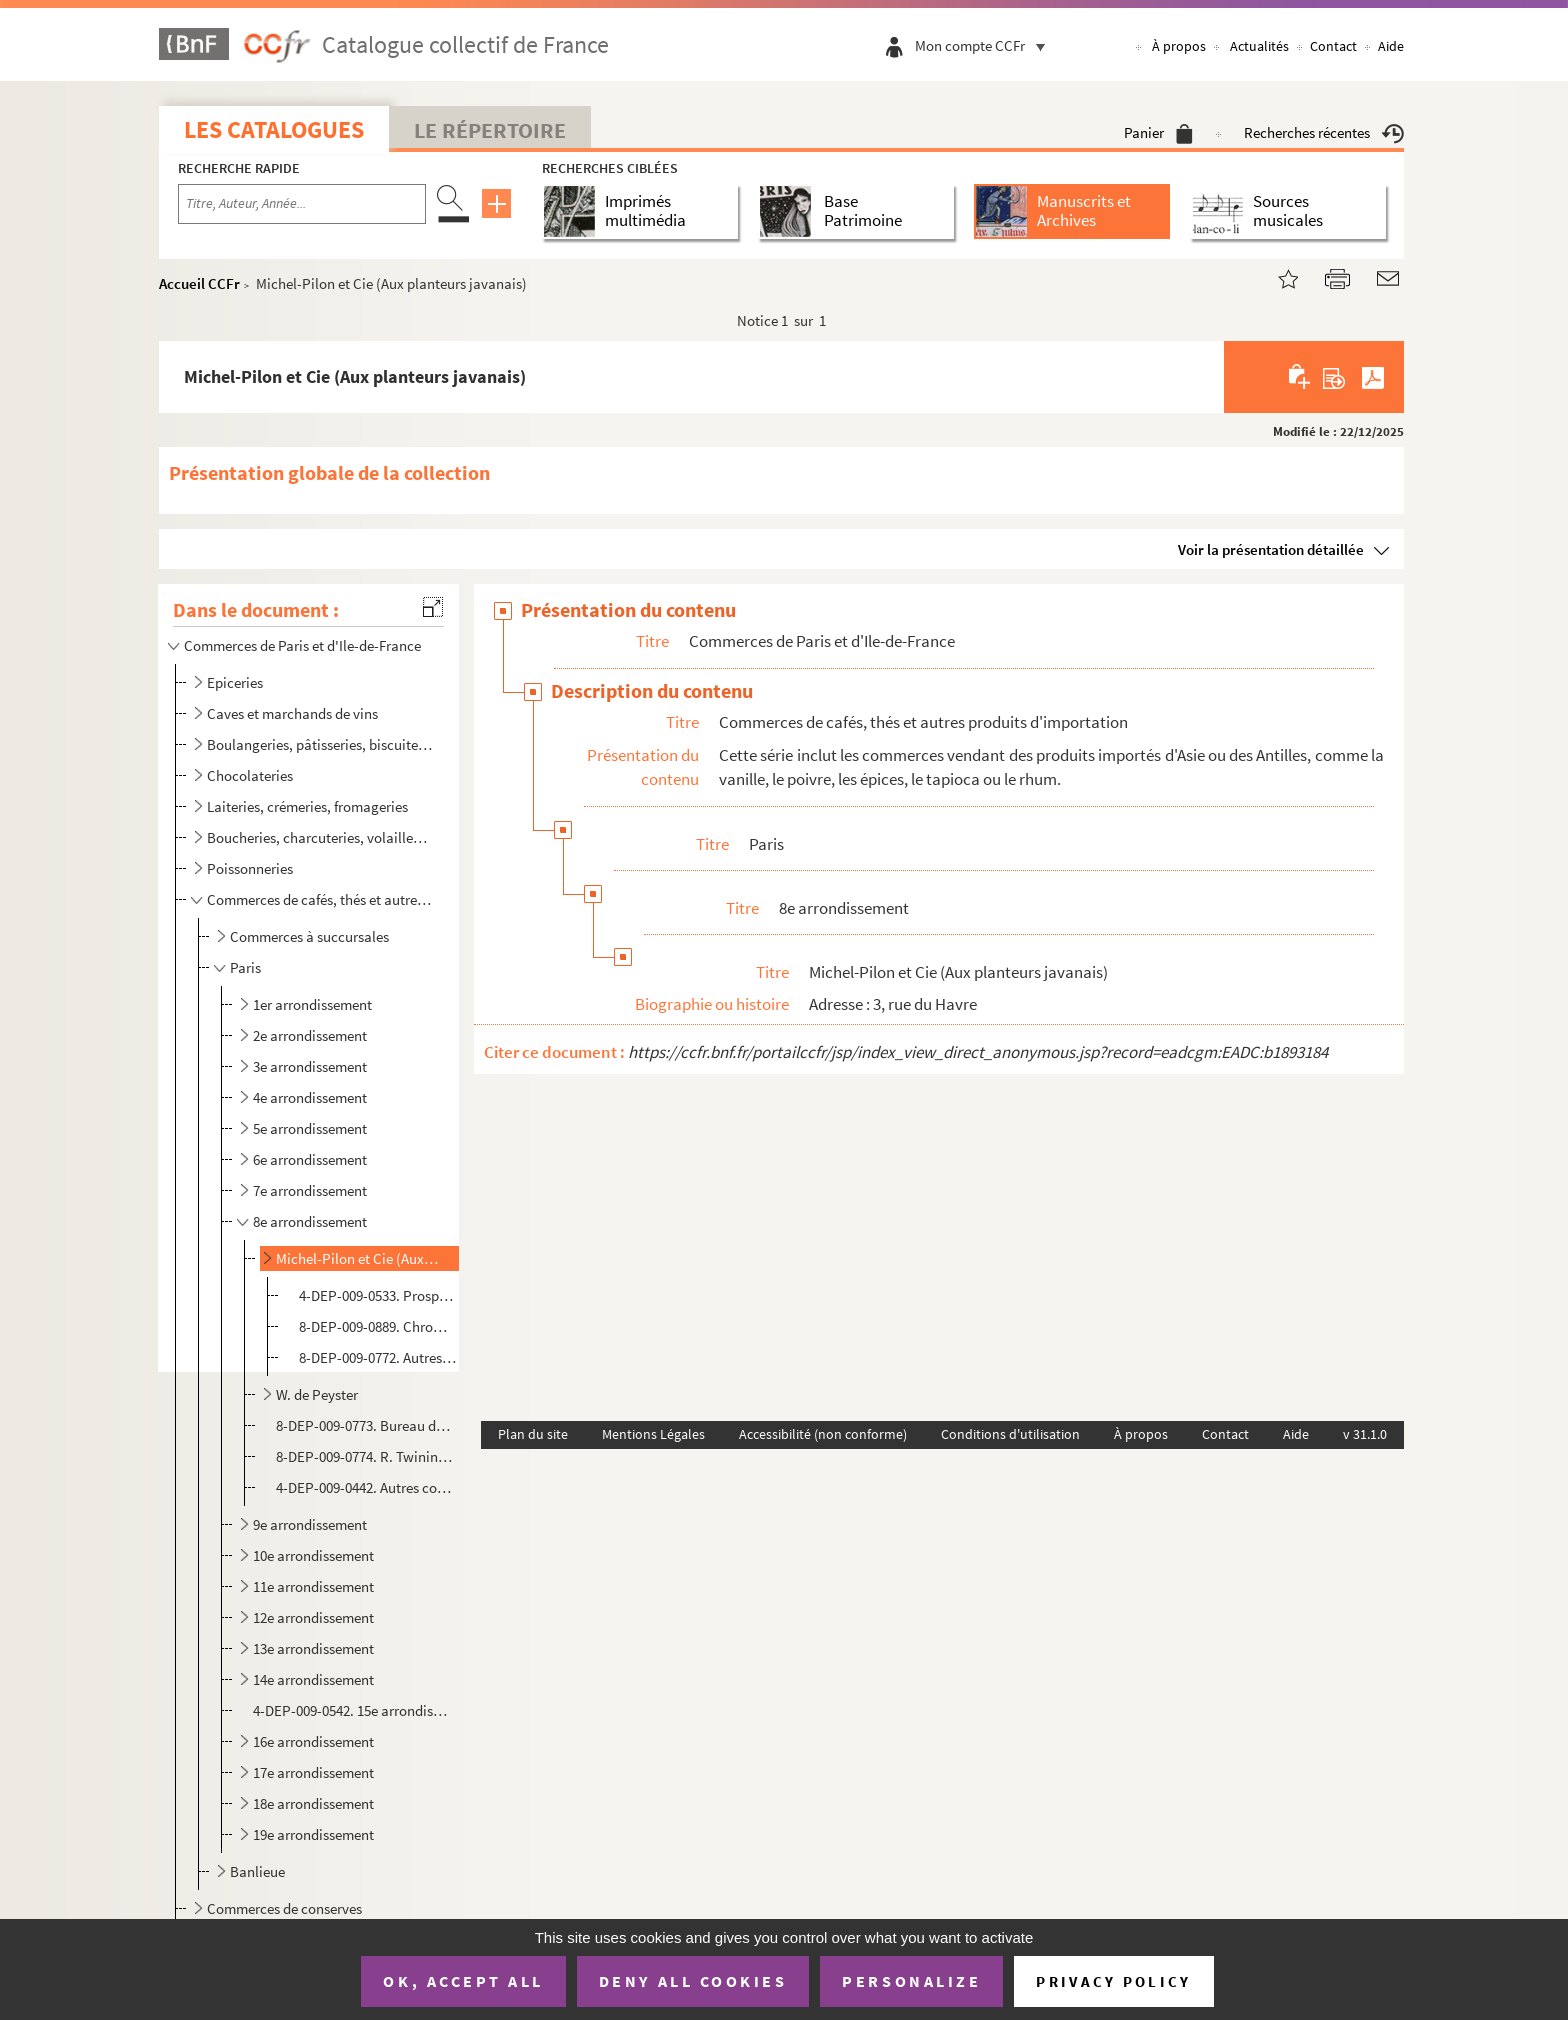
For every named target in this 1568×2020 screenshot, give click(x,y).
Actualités (1259, 46)
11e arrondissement (313, 1586)
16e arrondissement (313, 1741)
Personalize (911, 1981)
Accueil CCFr (199, 283)
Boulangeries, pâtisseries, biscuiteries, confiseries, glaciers (319, 744)
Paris (245, 967)
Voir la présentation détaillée (1271, 549)
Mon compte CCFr (985, 45)
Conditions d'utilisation (1010, 1434)
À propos (1179, 46)
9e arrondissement (310, 1524)
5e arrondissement (310, 1128)
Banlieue (257, 1871)
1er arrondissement (312, 1004)
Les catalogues (274, 129)
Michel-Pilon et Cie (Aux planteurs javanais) (357, 1258)
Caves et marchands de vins (292, 713)
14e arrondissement (313, 1679)
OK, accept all (463, 1981)
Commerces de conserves (284, 1908)
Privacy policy (1113, 1981)
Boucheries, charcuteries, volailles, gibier (319, 837)
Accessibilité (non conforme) (823, 1434)
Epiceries (235, 682)
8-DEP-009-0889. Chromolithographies (378, 1326)
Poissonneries (250, 868)
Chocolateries (250, 775)
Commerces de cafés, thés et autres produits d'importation (319, 899)
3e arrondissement (310, 1066)
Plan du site (533, 1434)
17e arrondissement (313, 1772)
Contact (1333, 46)
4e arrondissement (310, 1097)
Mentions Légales (653, 1434)
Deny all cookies (693, 1981)
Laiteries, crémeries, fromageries (307, 806)
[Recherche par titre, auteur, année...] (302, 204)
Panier (1158, 132)
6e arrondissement (310, 1159)
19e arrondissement (313, 1834)
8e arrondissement (310, 1221)
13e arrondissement (313, 1648)
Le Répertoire (490, 130)
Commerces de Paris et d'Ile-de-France (302, 645)
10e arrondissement (313, 1555)
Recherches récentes (1324, 132)
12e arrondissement (313, 1617)
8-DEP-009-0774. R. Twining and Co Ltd (365, 1456)
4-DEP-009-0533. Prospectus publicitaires (378, 1295)
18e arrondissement (313, 1803)
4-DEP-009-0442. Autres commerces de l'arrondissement (365, 1487)
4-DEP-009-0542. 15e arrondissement (353, 1710)
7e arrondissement (310, 1190)
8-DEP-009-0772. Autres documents (378, 1357)
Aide (1391, 46)
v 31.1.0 (1365, 1434)
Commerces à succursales (309, 936)
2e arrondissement (310, 1035)
